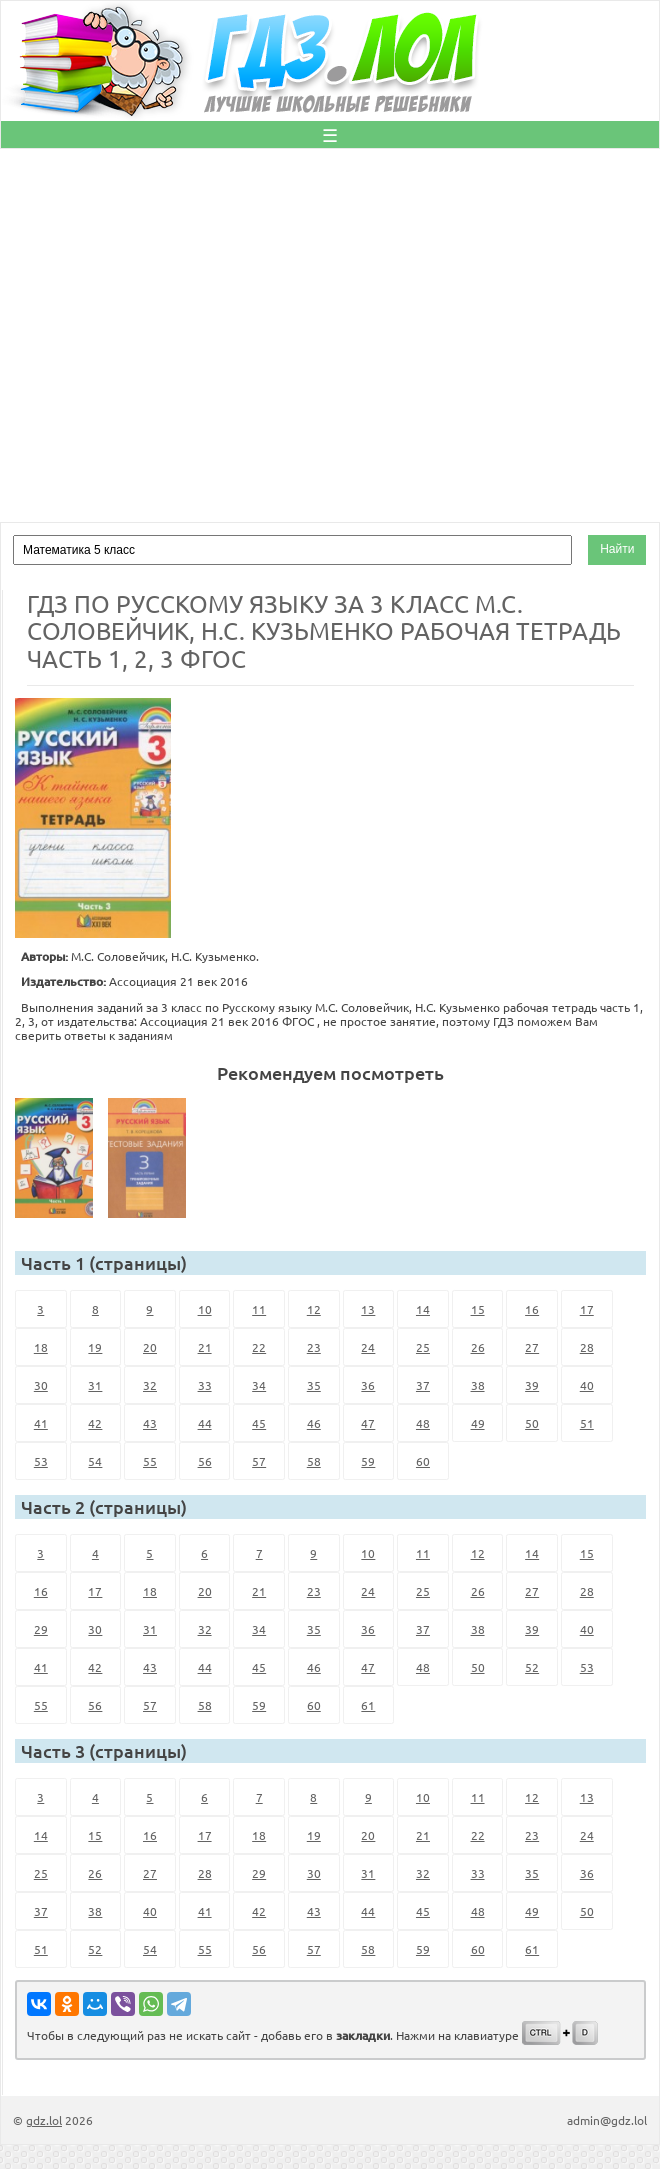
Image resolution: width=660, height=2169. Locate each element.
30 (41, 1385)
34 (259, 1385)
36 (368, 1385)
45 (259, 1423)
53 (41, 1461)
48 (423, 1423)
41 (41, 1423)
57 (259, 1461)
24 (368, 1347)
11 (259, 1309)
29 (41, 1629)
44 (205, 1423)
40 (587, 1385)
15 (478, 1309)
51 (587, 1423)
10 (205, 1309)
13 (368, 1309)
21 (205, 1347)
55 (150, 1461)
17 (587, 1309)
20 (150, 1347)
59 (368, 1461)
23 (314, 1347)
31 (95, 1385)
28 (587, 1347)
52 (532, 1667)
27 (532, 1347)
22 (259, 1347)
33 (205, 1385)
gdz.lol (44, 2120)
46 (314, 1423)
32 (150, 1385)
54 (95, 1461)
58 (314, 1461)
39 (532, 1385)
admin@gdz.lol (607, 2120)
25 (423, 1347)
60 (423, 1461)
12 (314, 1309)
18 (41, 1347)
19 (95, 1347)
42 (95, 1423)
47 (368, 1423)
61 (368, 1705)
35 (314, 1385)
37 (423, 1385)
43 (150, 1423)
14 (423, 1309)
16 (532, 1309)
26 (478, 1347)
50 (532, 1423)
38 (478, 1385)
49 (478, 1423)
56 (205, 1461)
